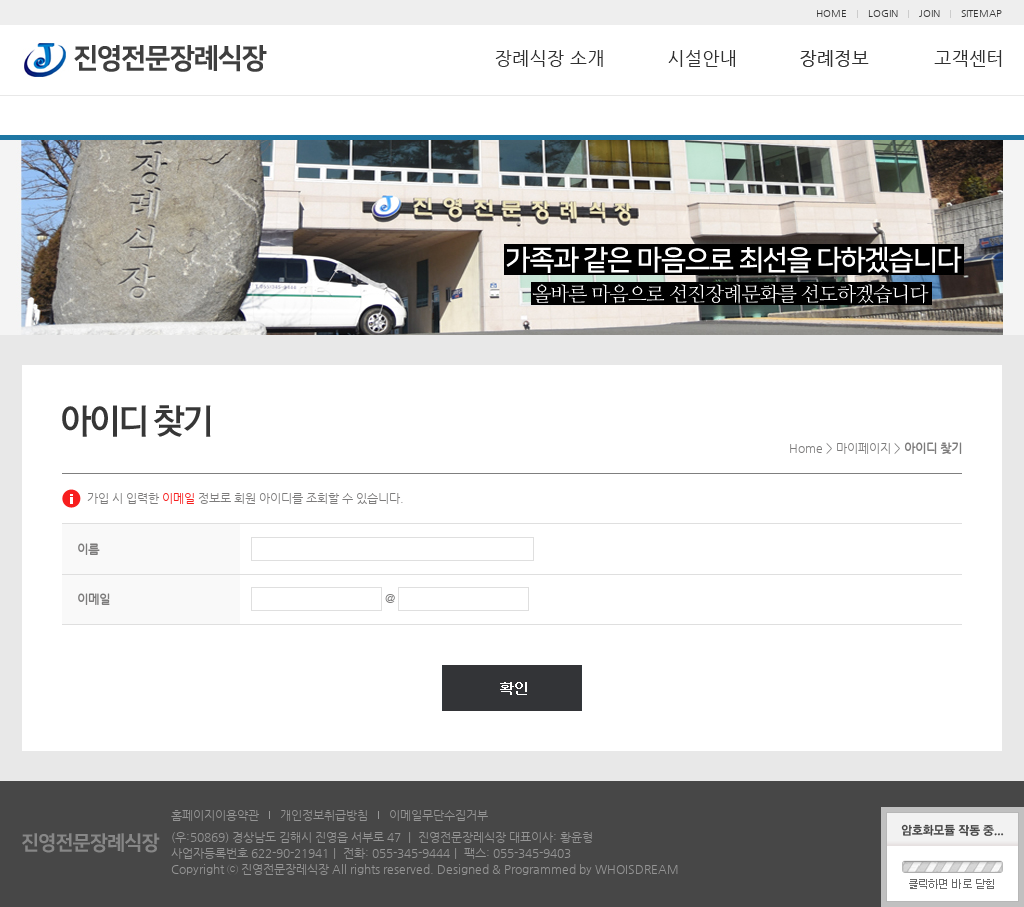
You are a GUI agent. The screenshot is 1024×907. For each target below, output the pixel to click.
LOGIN (883, 13)
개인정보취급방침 (324, 815)
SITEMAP (981, 13)
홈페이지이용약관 (215, 815)
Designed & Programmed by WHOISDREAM (558, 869)
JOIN (929, 13)
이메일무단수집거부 (438, 815)
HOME (831, 13)
